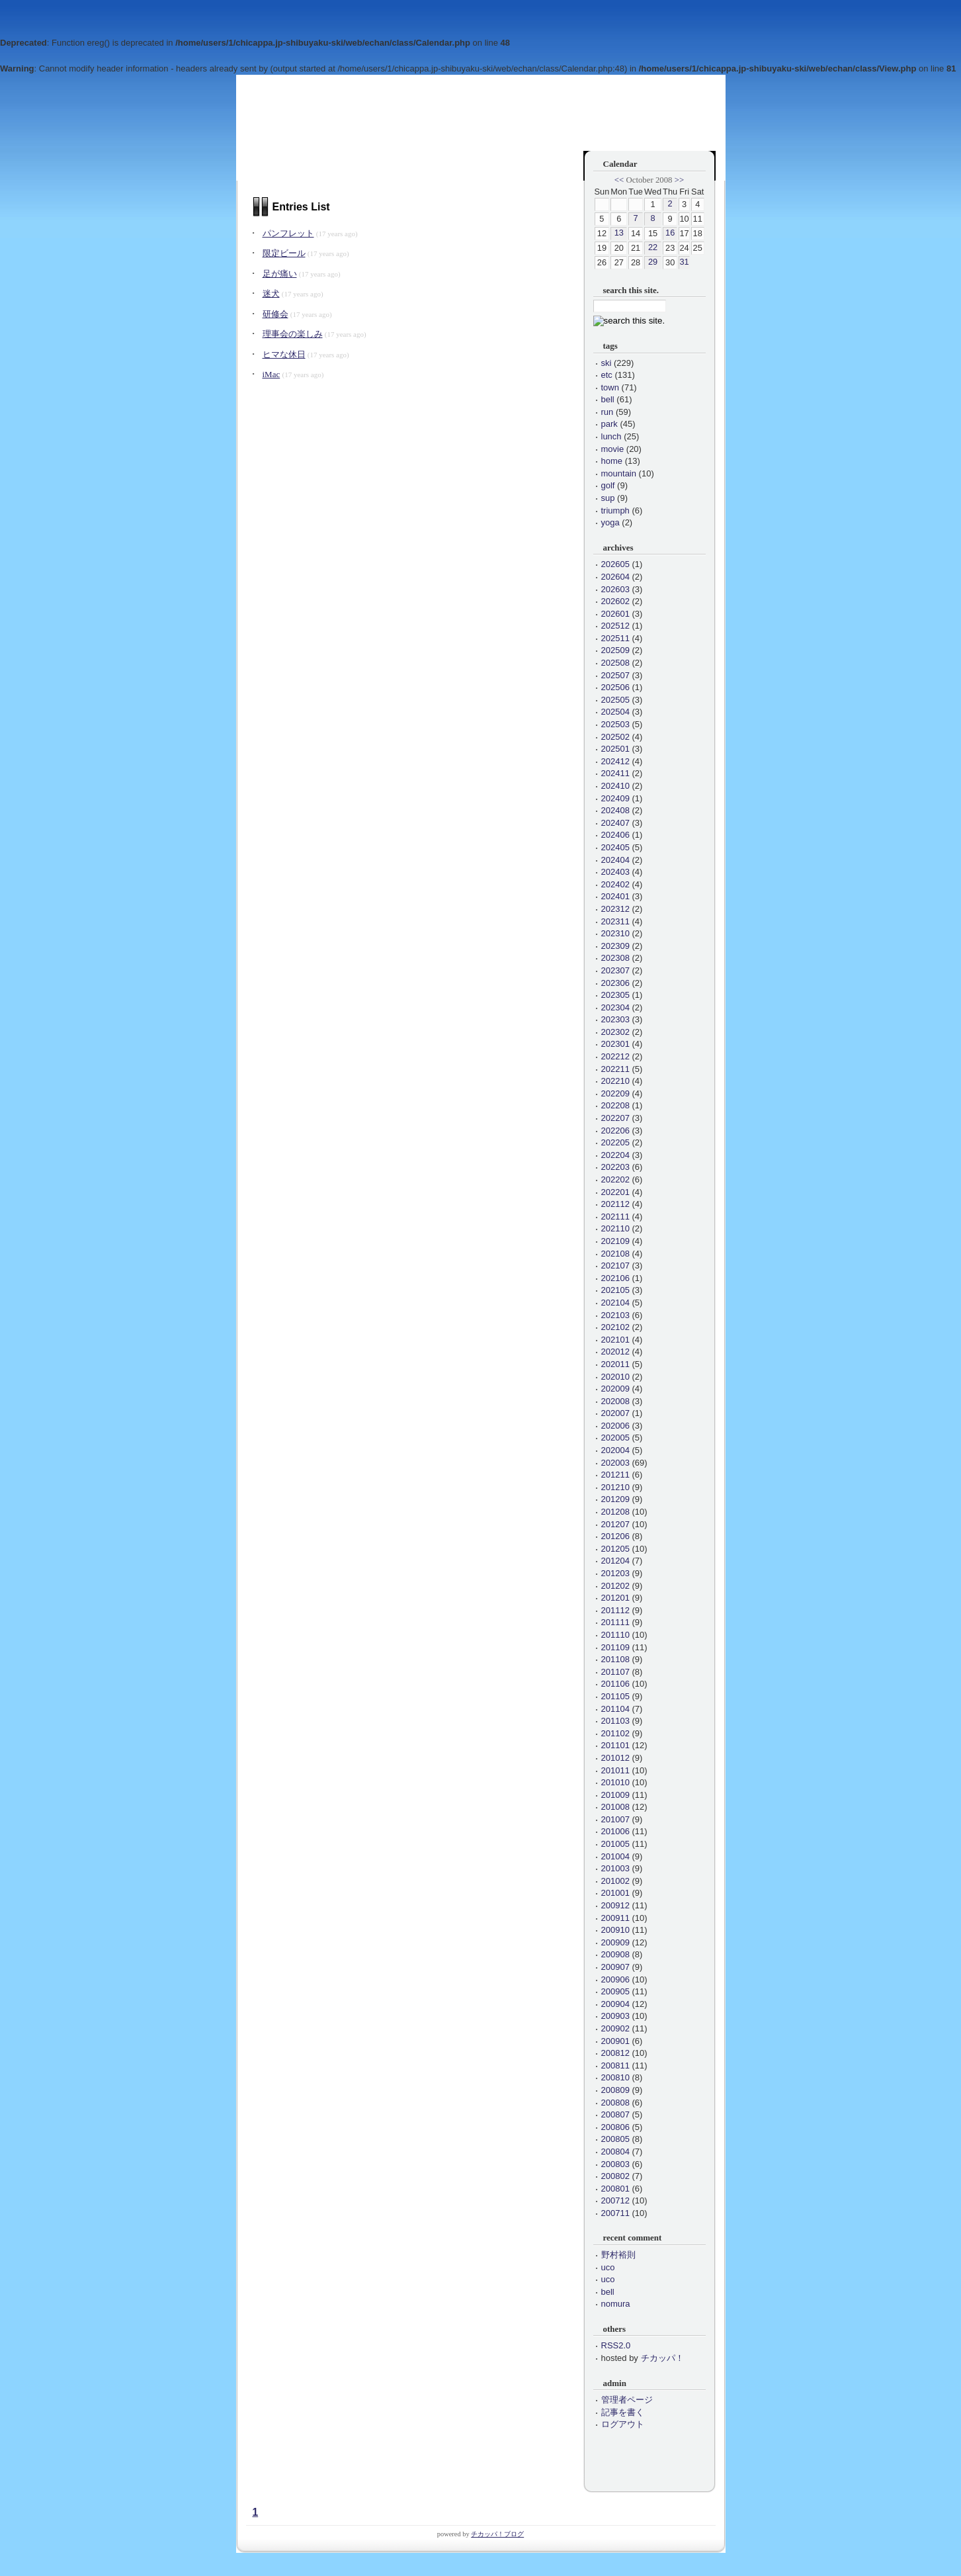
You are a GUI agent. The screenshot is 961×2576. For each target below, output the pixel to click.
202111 (615, 1216)
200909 (615, 1942)
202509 (615, 650)
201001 (615, 1893)
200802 (615, 2176)
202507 (615, 675)
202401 (615, 896)
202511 (615, 638)
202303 (615, 1019)
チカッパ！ (662, 2358)
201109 (615, 1647)
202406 (615, 835)
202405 (615, 847)
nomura (615, 2304)
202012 (615, 1351)
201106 (615, 1684)
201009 (615, 1795)
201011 (615, 1770)
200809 (615, 2090)
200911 (615, 1918)
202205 (615, 1142)
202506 (615, 687)
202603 (615, 589)
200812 (615, 2053)
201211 (615, 1475)
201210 (615, 1487)
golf (608, 485)
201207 (615, 1524)
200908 (615, 1954)
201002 (615, 1881)
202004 (615, 1450)
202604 (615, 577)
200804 (615, 2151)
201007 (615, 1819)
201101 (615, 1745)
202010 (615, 1377)
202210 (615, 1081)
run (607, 412)
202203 (615, 1167)
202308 (615, 958)
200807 (615, 2114)
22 (652, 247)
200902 (615, 2028)
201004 (615, 1856)
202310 (615, 933)
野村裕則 (618, 2255)
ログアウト (622, 2424)
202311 (615, 921)
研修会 (275, 314)
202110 (615, 1228)
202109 (615, 1241)
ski (606, 363)
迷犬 (271, 293)
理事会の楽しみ (293, 334)
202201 (615, 1192)
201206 (615, 1536)
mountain (618, 473)
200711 (615, 2213)
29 (652, 262)
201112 (615, 1610)
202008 (615, 1401)
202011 (615, 1364)
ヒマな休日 (284, 354)
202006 (615, 1426)
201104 (615, 1709)
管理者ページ (627, 2400)
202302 (615, 1032)
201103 (615, 1721)
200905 (615, 1991)
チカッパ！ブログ (497, 2534)
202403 (615, 872)
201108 (615, 1659)
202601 (615, 614)
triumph (615, 510)
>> (679, 180)
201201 (615, 1598)
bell (607, 399)
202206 (615, 1130)
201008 (615, 1807)
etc (606, 375)
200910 (615, 1930)
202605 (615, 564)
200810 (615, 2077)
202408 (615, 810)
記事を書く (622, 2412)
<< (619, 180)
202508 (615, 663)
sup (608, 498)
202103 (615, 1315)
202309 (615, 946)
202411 (615, 773)
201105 (615, 1696)
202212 (615, 1056)
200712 (615, 2200)
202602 (615, 601)
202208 (615, 1105)
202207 (615, 1118)
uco (608, 2267)
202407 (615, 823)
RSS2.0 (616, 2345)
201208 (615, 1512)
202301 (615, 1044)
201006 (615, 1831)
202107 (615, 1265)
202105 (615, 1290)
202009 (615, 1389)
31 (684, 262)
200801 (615, 2189)
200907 (615, 1967)
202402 (615, 884)
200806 (615, 2127)
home (612, 461)
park (609, 424)
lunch (611, 436)
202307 (615, 970)
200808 (615, 2103)
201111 (615, 1622)
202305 (615, 995)
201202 (615, 1586)
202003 (615, 1463)
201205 (615, 1549)
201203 (615, 1573)
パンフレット (288, 233)
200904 (615, 2004)
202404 (615, 860)
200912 (615, 1905)
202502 (615, 737)
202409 (615, 798)
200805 (615, 2139)
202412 (615, 761)
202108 (615, 1254)
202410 (615, 786)
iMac (271, 374)
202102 (615, 1327)
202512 (615, 626)
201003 (615, 1868)
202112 (615, 1204)
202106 (615, 1278)
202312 (615, 909)
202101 (615, 1340)
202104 (615, 1303)
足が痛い (280, 274)
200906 (615, 1979)
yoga (610, 522)
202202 (615, 1179)
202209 (615, 1093)
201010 (615, 1782)
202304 (615, 1007)
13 (619, 233)
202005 (615, 1438)
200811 (615, 2065)
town (610, 387)
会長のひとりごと (300, 123)
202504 (615, 712)
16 (670, 233)
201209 (615, 1499)
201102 (615, 1733)
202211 (615, 1069)
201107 (615, 1672)
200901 (615, 2041)
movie (612, 449)
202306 (615, 983)
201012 (615, 1758)
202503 (615, 724)
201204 (615, 1561)
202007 (615, 1413)
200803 (615, 2164)
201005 (615, 1844)
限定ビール (284, 253)
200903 (615, 2016)
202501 (615, 749)
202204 (615, 1155)
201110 (615, 1635)
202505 (615, 700)
